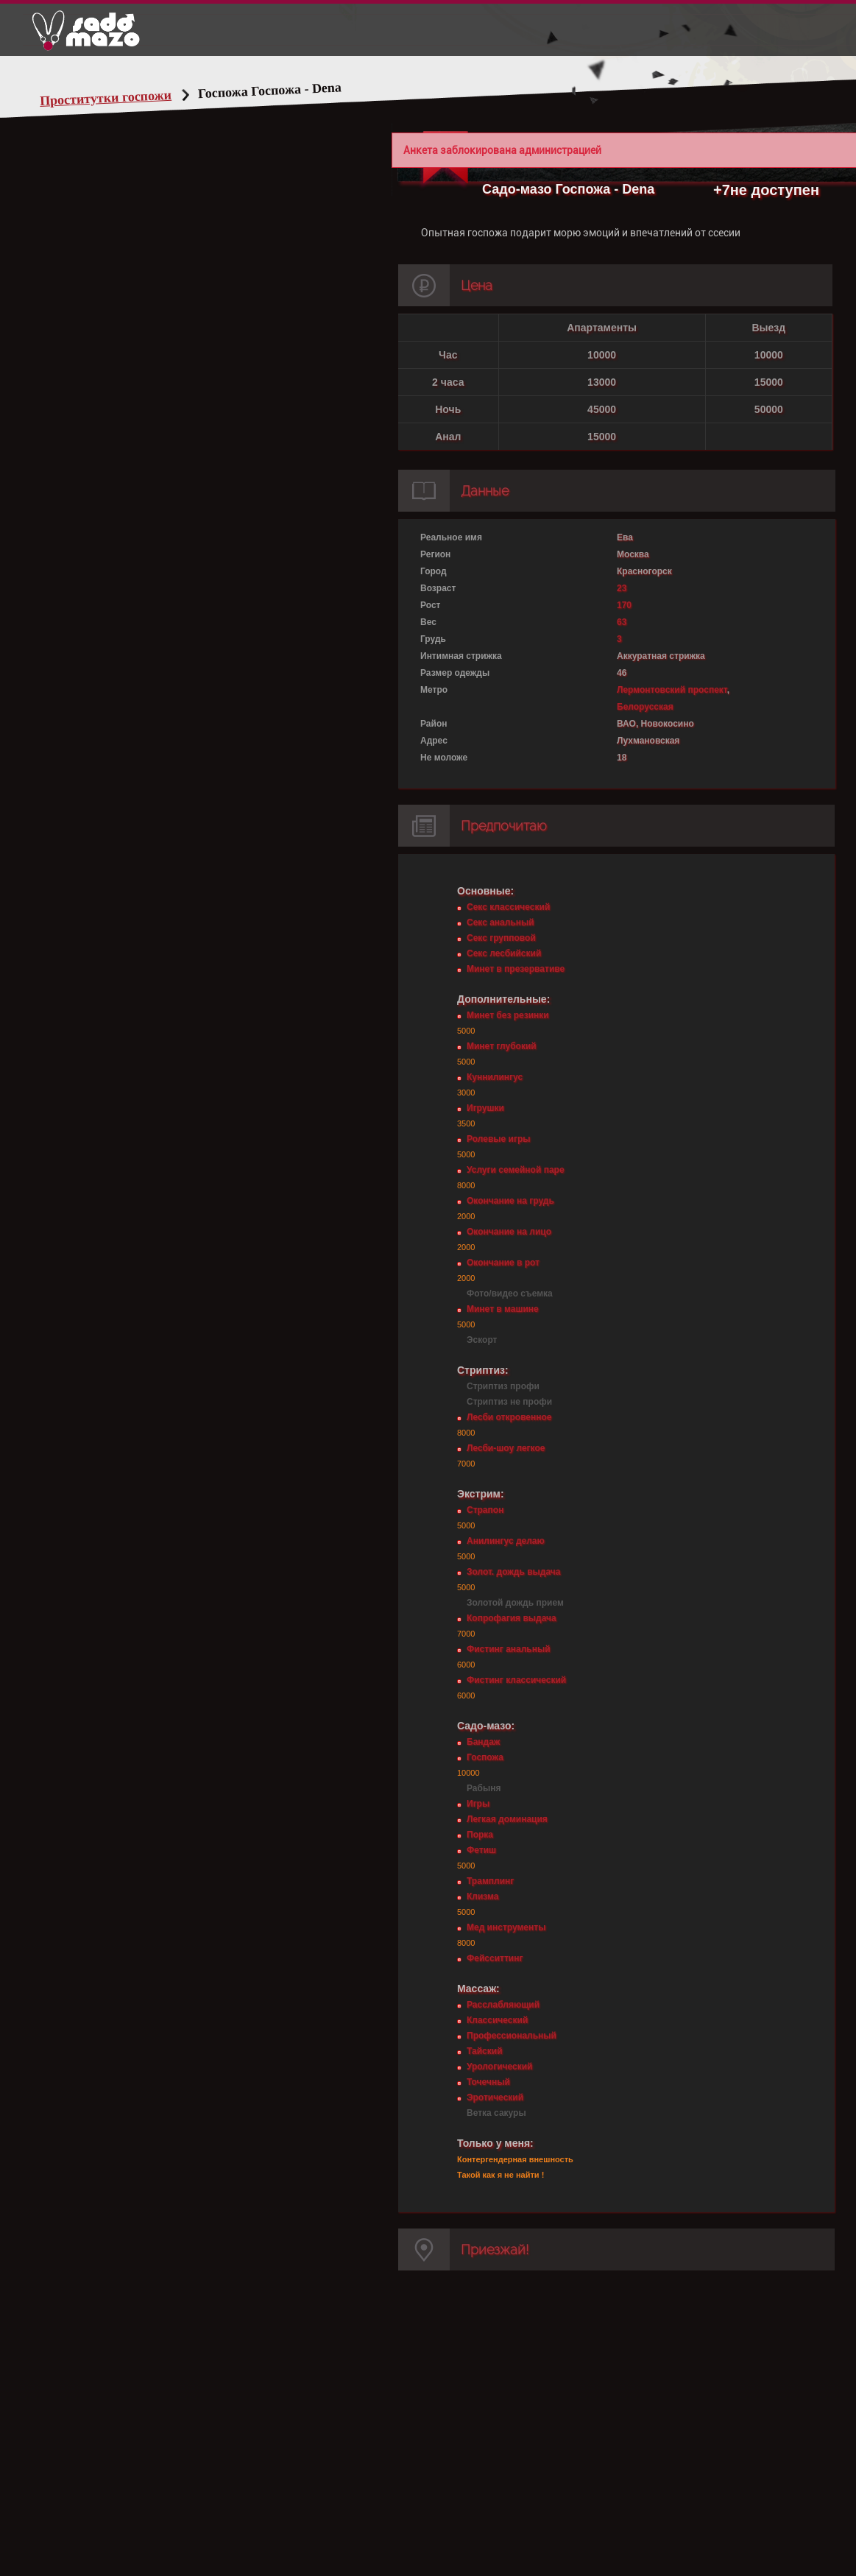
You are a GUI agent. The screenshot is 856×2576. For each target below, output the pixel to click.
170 (624, 605)
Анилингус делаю (506, 1541)
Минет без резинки (508, 1015)
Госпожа (485, 1757)
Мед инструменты (506, 1927)
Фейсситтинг (495, 1958)
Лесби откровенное (509, 1417)
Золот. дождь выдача (513, 1572)
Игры (478, 1804)
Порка (480, 1834)
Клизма (482, 1896)
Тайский (485, 2051)
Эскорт (482, 1340)
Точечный (488, 2082)
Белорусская (645, 707)
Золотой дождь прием (515, 1603)
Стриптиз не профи (509, 1402)
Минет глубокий (502, 1046)
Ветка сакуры (496, 2113)
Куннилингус (495, 1077)
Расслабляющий (503, 2005)
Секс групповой (501, 938)
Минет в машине (503, 1309)
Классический (497, 2020)
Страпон (485, 1510)
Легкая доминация (507, 1819)
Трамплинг (490, 1881)
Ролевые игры (498, 1139)
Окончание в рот (503, 1262)
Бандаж (483, 1742)
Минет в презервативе (516, 969)
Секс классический (508, 907)
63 (621, 622)
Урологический (499, 2066)
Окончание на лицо (509, 1232)
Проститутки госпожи (106, 98)
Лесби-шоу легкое (506, 1448)
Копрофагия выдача (511, 1618)
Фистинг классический (516, 1680)
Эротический (495, 2097)
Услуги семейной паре (516, 1170)
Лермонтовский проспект (672, 690)
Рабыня (483, 1788)
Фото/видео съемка (510, 1293)
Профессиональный (511, 2035)
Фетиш (481, 1850)
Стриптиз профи (503, 1386)
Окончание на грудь (510, 1201)
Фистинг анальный (509, 1649)
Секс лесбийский (504, 953)
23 (621, 588)
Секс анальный (500, 922)
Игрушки (485, 1108)
